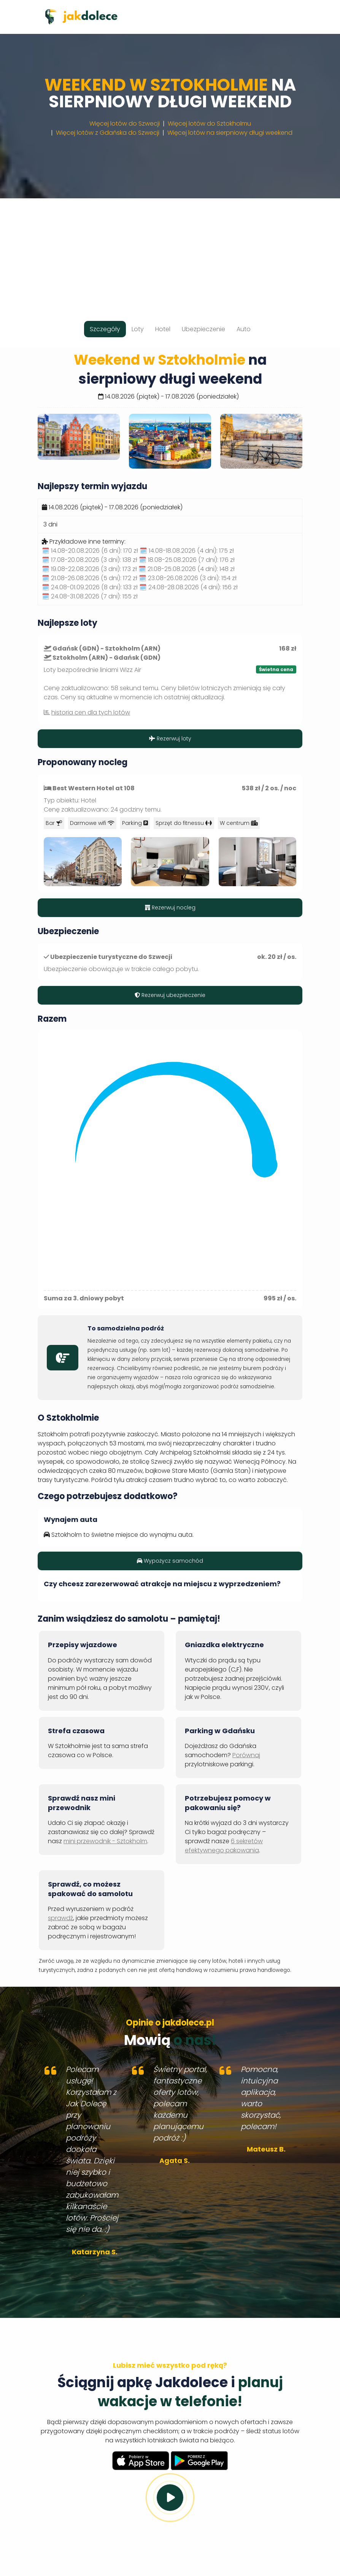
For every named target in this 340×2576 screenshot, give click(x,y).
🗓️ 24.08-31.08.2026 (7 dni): (90, 596)
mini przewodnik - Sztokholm (105, 1841)
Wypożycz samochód (170, 1561)
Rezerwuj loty (170, 738)
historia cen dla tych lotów (90, 712)
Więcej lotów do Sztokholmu (209, 123)
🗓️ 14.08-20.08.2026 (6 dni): (90, 550)
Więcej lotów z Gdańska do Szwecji (107, 132)
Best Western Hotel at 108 (93, 788)
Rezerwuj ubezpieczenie (170, 995)
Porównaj (246, 1755)
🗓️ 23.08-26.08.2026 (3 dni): (188, 578)
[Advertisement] (170, 251)
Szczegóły (105, 329)
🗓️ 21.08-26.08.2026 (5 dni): (89, 578)
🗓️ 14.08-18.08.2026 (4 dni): (187, 550)
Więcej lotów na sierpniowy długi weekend (229, 132)
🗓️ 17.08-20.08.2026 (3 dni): (89, 559)
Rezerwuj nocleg (170, 907)
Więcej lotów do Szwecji (124, 123)
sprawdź (60, 1918)
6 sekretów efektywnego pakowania (224, 1846)
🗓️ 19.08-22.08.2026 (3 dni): (89, 569)
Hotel (162, 329)
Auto (244, 329)
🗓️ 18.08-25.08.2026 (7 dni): (187, 559)
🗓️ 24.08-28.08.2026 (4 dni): (188, 587)
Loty (138, 329)
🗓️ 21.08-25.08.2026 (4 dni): (186, 569)
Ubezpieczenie (203, 329)
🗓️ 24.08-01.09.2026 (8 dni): (90, 587)
